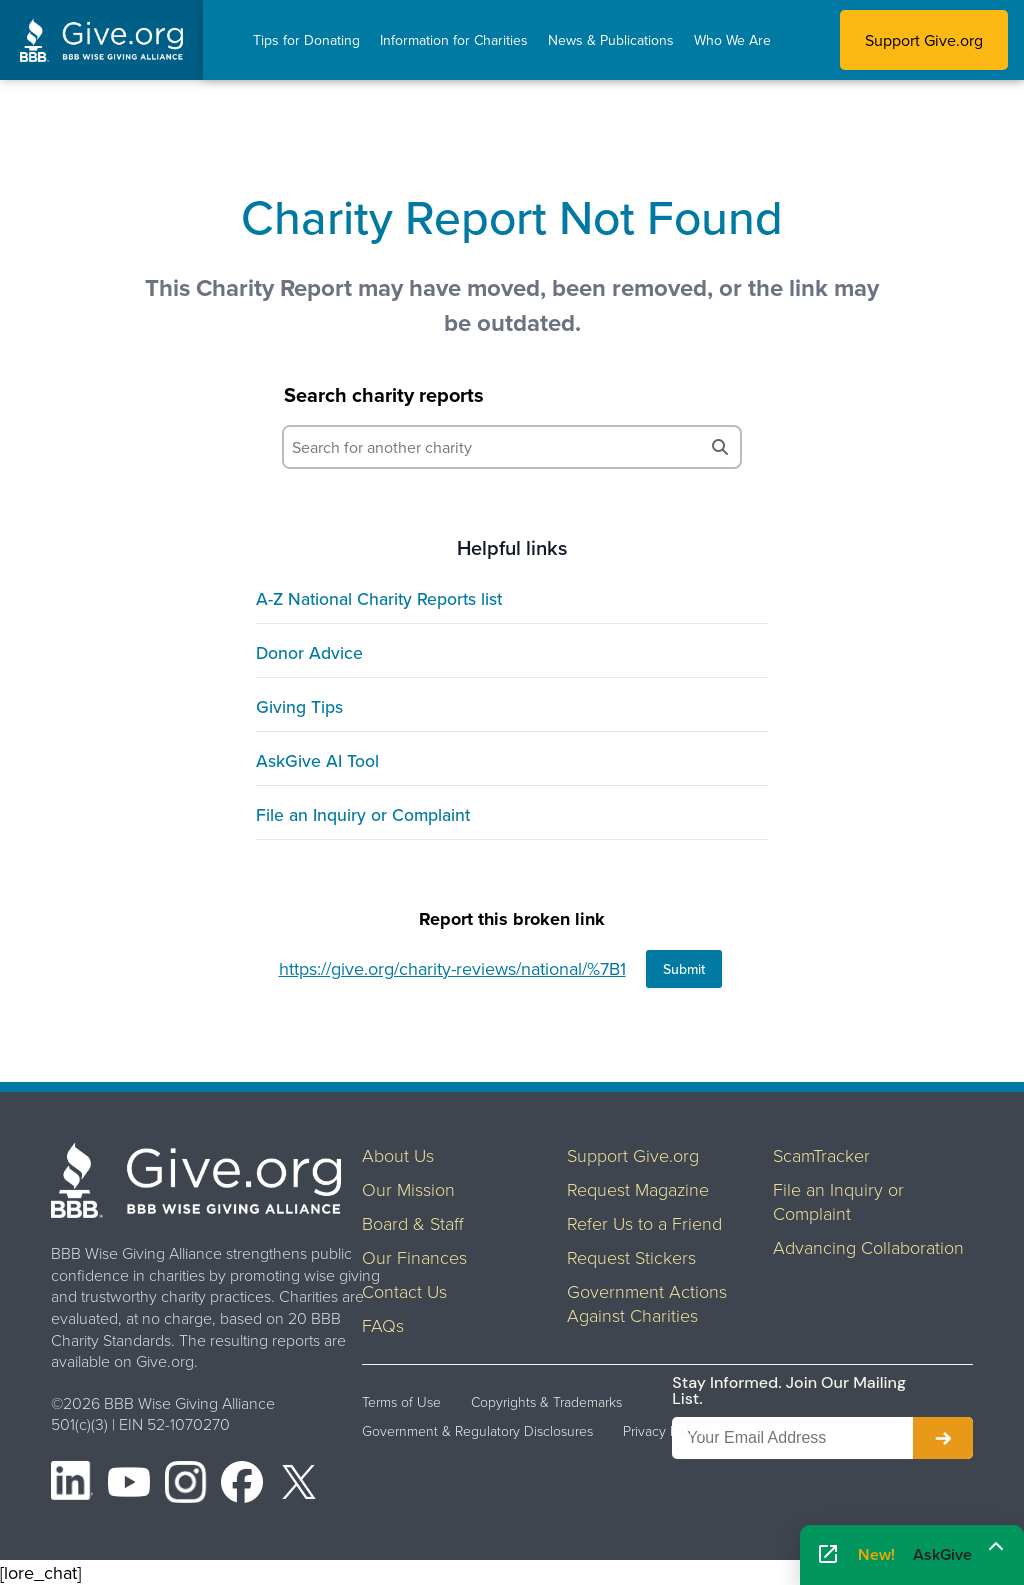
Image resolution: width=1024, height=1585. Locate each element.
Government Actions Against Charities (647, 1303)
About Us (398, 1155)
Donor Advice (309, 652)
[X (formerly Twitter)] (299, 1485)
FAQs (383, 1325)
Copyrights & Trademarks (546, 1402)
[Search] (720, 447)
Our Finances (414, 1257)
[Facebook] (242, 1485)
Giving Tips (299, 706)
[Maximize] (996, 1548)
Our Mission (408, 1189)
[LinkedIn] (72, 1485)
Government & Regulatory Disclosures (477, 1431)
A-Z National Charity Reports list (379, 598)
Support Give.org (924, 40)
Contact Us (404, 1291)
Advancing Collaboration (868, 1247)
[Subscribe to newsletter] (943, 1438)
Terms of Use (401, 1402)
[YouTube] (129, 1485)
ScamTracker (821, 1155)
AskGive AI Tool (317, 760)
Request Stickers (631, 1257)
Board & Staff (413, 1223)
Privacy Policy (664, 1431)
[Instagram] (186, 1485)
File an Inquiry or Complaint (363, 814)
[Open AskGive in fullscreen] (828, 1555)
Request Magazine (638, 1189)
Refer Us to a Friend (644, 1223)
